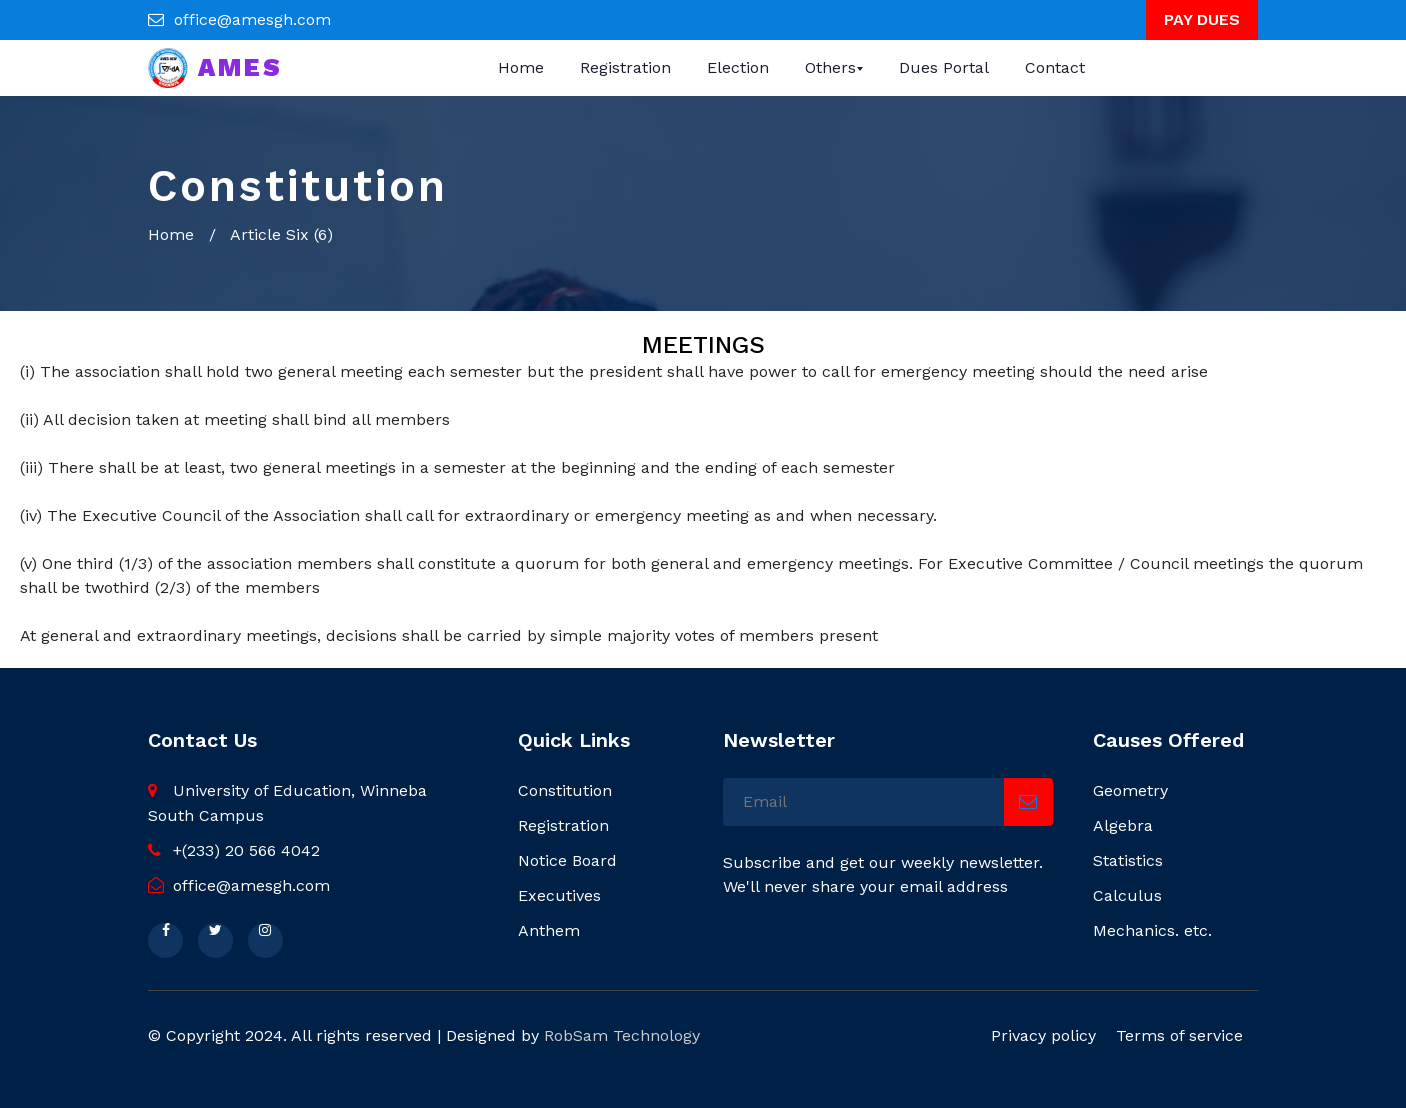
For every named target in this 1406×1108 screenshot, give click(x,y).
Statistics (1128, 860)
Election (738, 67)
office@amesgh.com (252, 19)
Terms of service (1179, 1035)
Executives (559, 895)
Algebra (1123, 825)
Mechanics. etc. (1152, 930)
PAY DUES (1202, 19)
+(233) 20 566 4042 (234, 850)
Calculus (1127, 895)
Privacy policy (1043, 1035)
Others (830, 67)
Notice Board (567, 860)
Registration (625, 67)
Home (521, 67)
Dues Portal (944, 67)
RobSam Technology (622, 1035)
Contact (1055, 67)
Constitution (565, 790)
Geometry (1130, 790)
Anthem (549, 930)
